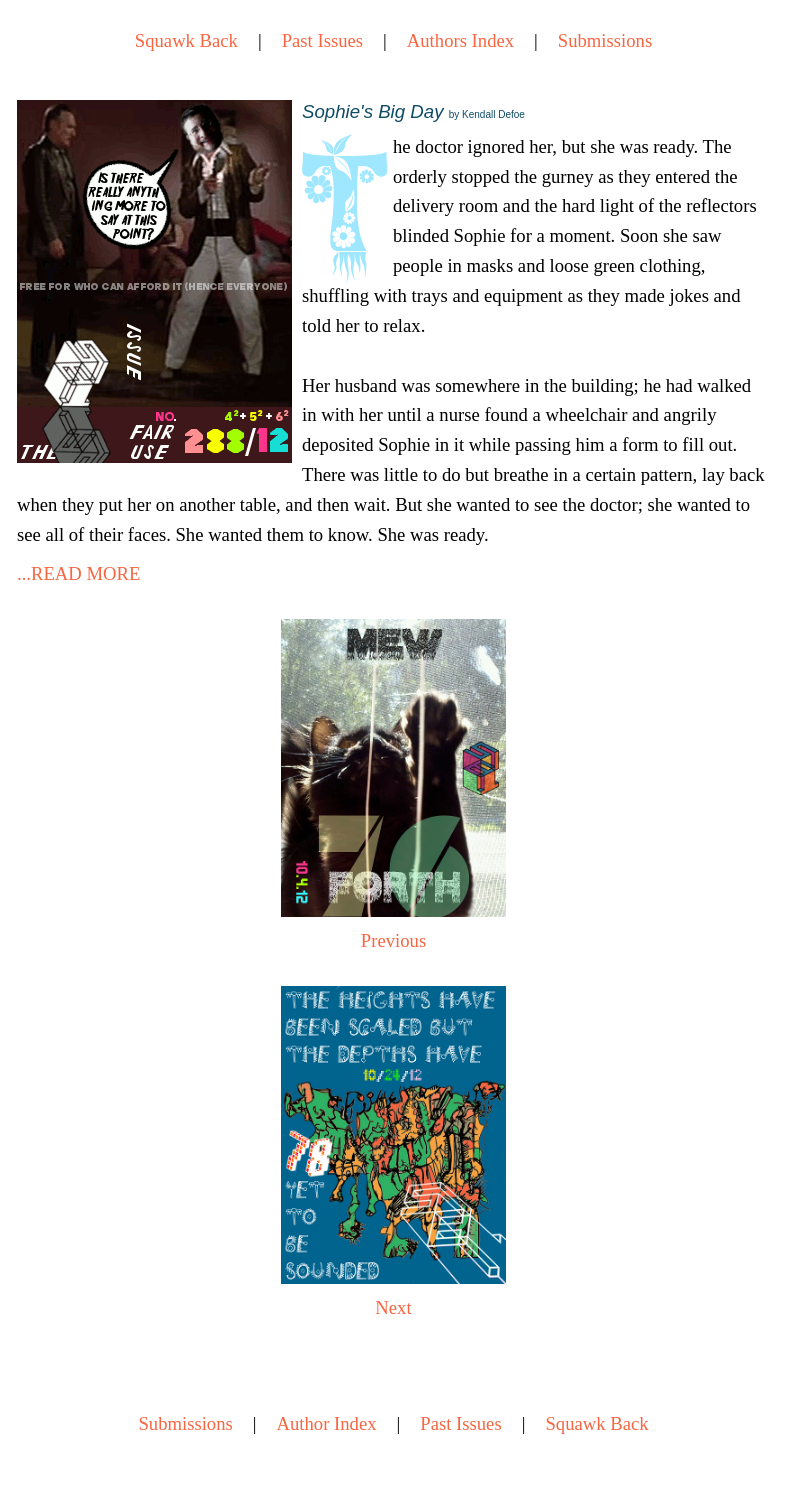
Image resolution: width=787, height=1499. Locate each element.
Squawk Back (186, 40)
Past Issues (322, 40)
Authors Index (460, 40)
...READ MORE (78, 573)
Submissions (605, 40)
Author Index (327, 1423)
